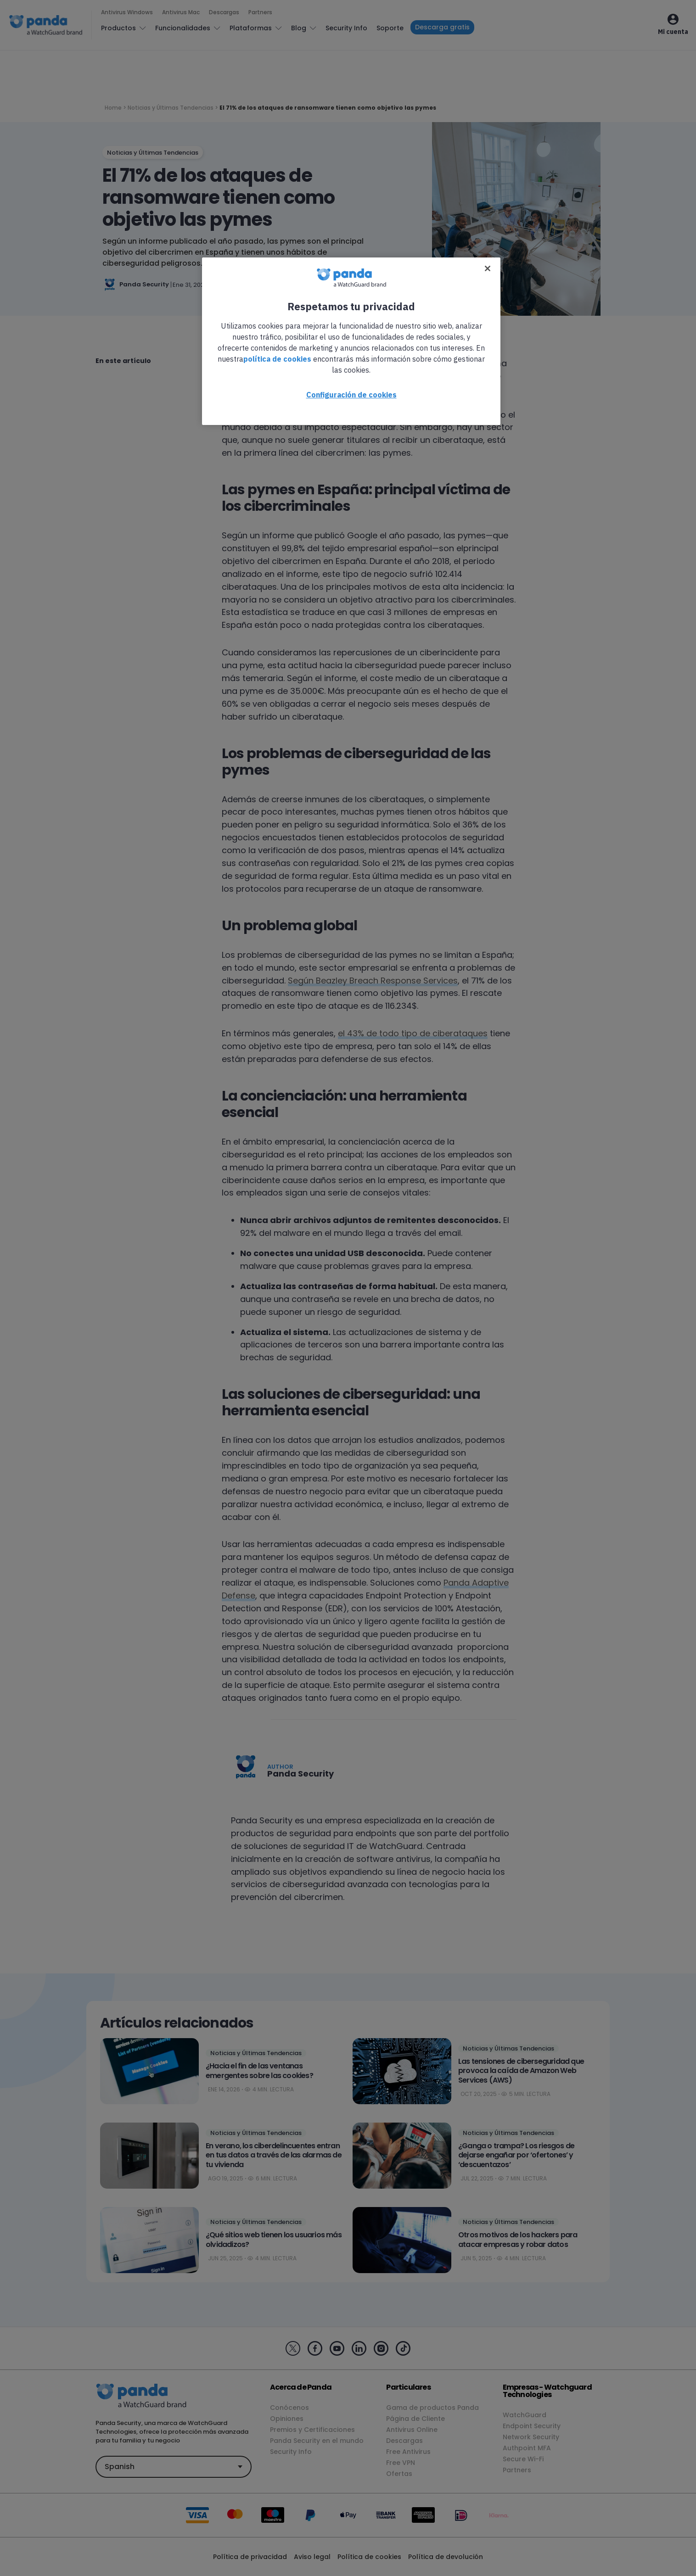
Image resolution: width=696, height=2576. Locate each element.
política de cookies (277, 358)
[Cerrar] (487, 268)
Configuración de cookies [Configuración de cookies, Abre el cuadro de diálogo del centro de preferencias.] (351, 394)
